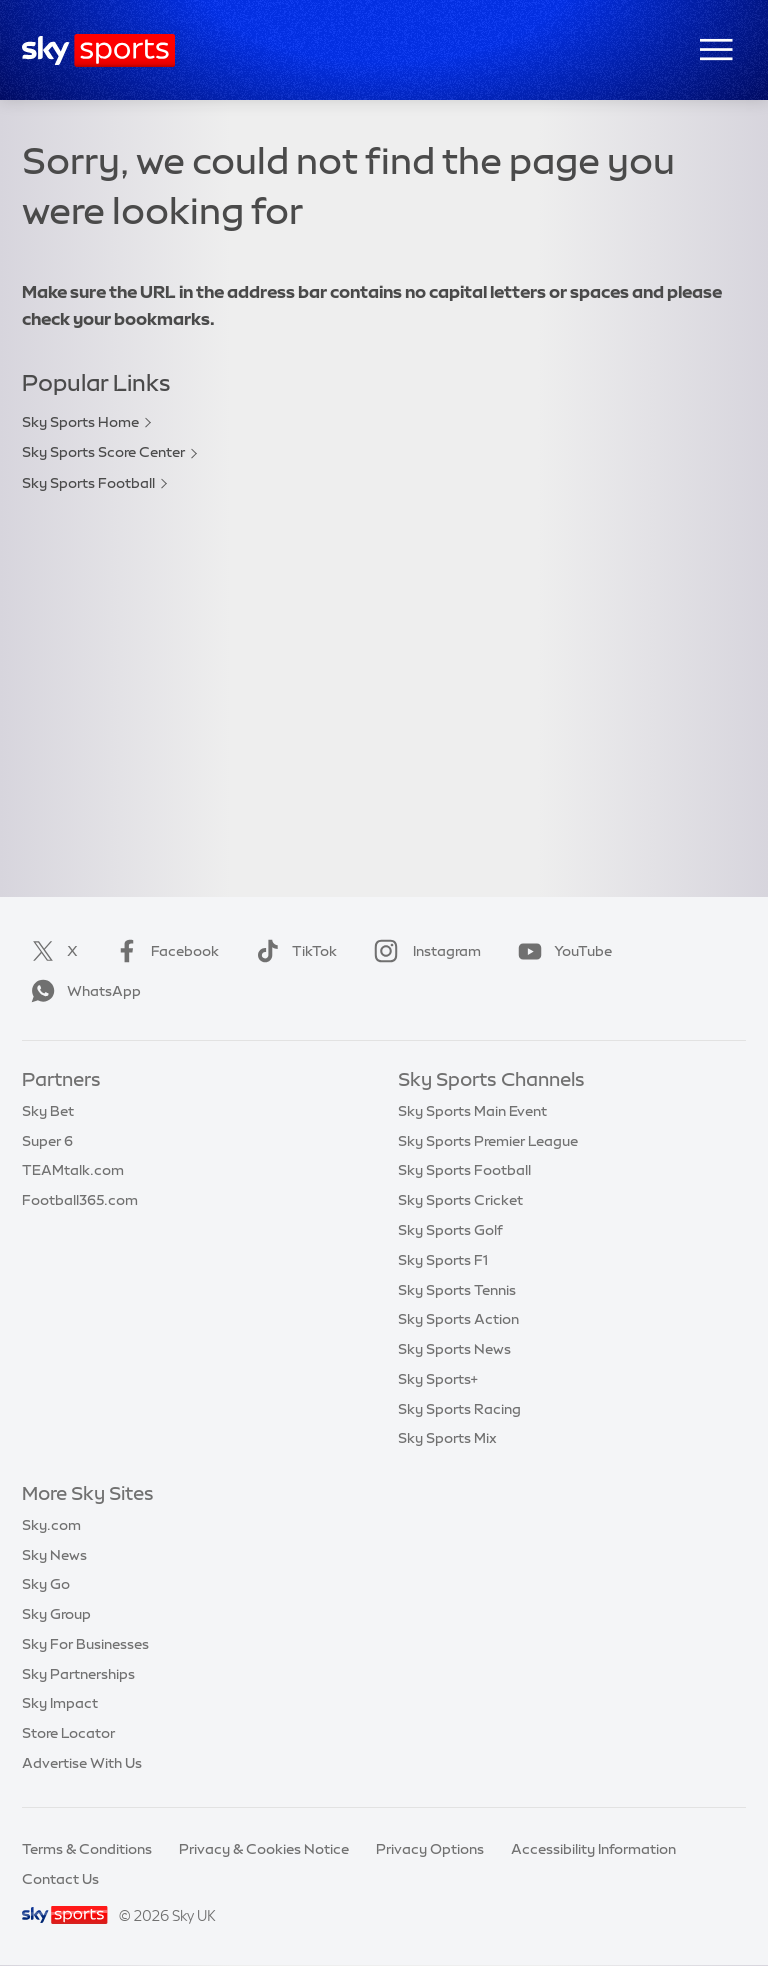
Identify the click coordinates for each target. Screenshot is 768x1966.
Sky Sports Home (80, 422)
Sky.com (51, 1525)
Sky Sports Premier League (488, 1141)
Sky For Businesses (85, 1644)
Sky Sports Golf (450, 1230)
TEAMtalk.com (73, 1170)
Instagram (423, 951)
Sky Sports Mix (447, 1438)
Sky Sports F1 (443, 1260)
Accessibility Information (593, 1849)
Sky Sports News (454, 1349)
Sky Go (46, 1584)
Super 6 (47, 1141)
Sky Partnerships (78, 1674)
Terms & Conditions (87, 1849)
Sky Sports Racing (459, 1409)
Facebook (163, 951)
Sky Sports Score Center (103, 452)
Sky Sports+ (438, 1379)
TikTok (292, 951)
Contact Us (60, 1879)
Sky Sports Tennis (457, 1290)
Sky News (54, 1555)
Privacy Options (430, 1849)
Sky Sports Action (458, 1319)
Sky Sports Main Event (472, 1111)
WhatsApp (82, 991)
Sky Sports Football (88, 483)
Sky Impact (60, 1703)
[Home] (98, 50)
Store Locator (68, 1733)
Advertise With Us (82, 1763)
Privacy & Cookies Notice (264, 1849)
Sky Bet (48, 1111)
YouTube (561, 951)
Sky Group (56, 1614)
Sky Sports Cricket (460, 1200)
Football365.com (80, 1200)
